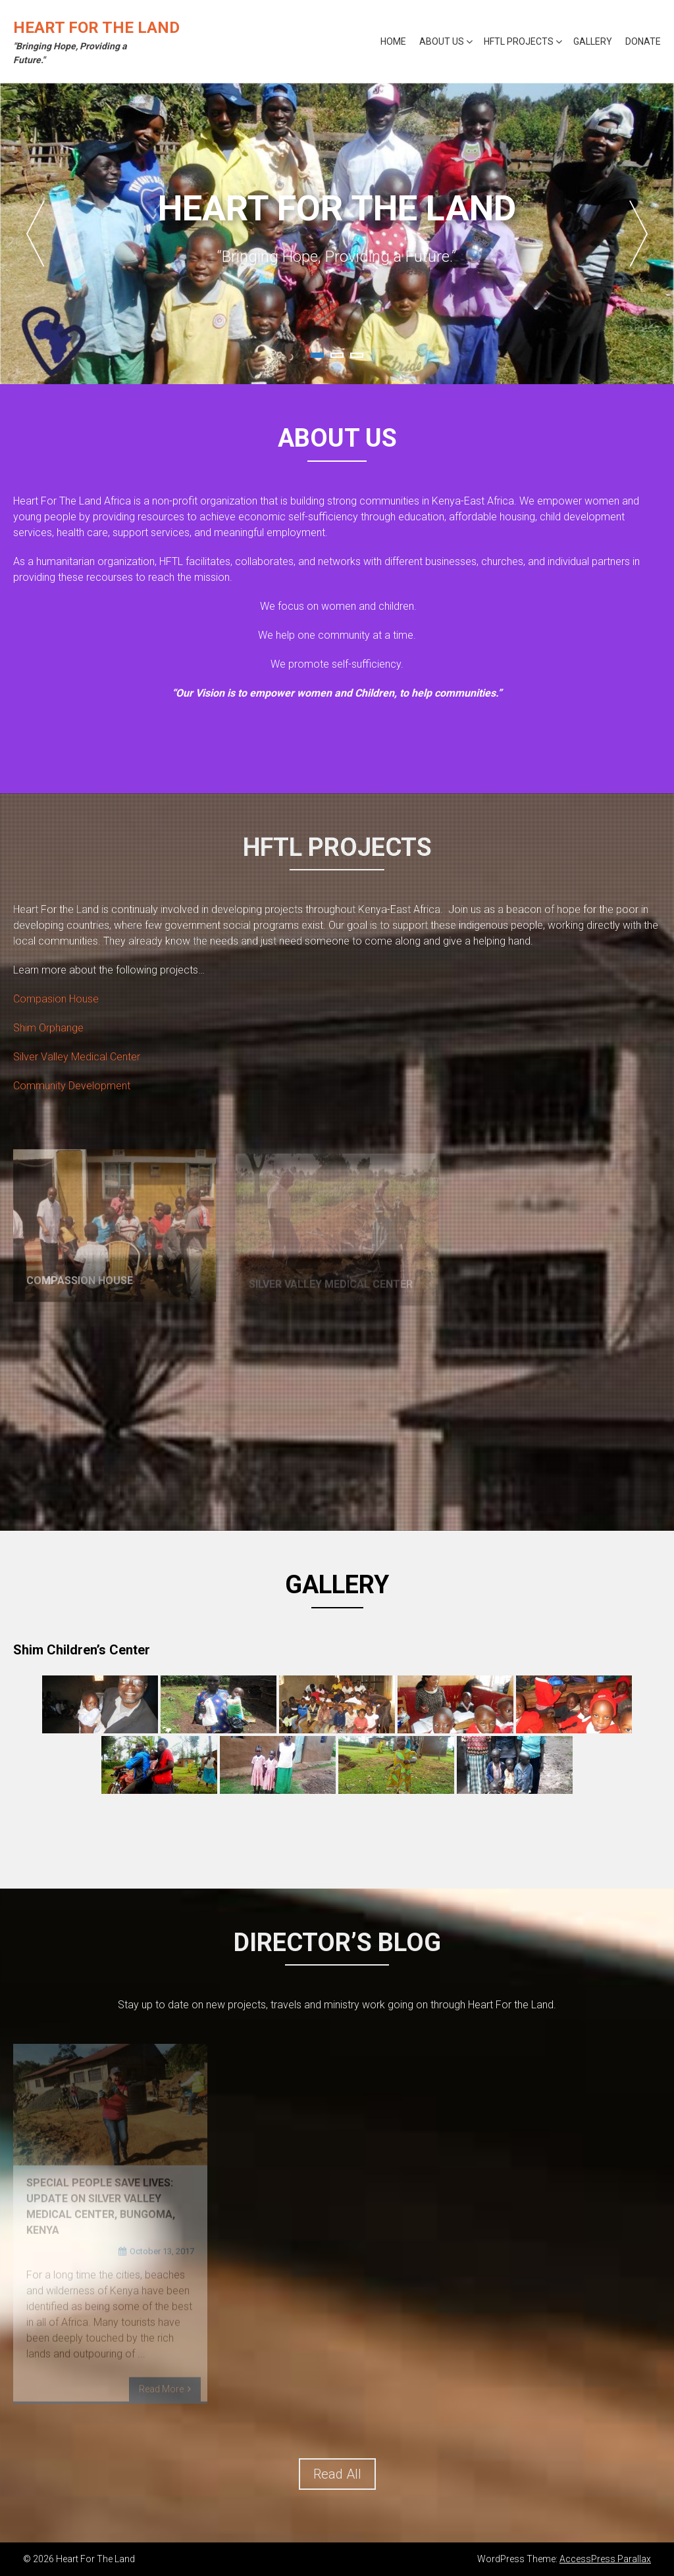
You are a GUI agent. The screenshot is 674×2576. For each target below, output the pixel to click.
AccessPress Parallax (605, 2559)
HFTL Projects (519, 41)
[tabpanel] (337, 233)
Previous (35, 233)
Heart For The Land (96, 27)
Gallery (592, 41)
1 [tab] (317, 355)
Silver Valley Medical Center (76, 1057)
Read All (337, 2474)
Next (638, 233)
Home (393, 41)
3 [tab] (356, 355)
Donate (643, 41)
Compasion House (56, 999)
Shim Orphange (48, 1028)
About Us (441, 41)
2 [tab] (337, 355)
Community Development (71, 1085)
